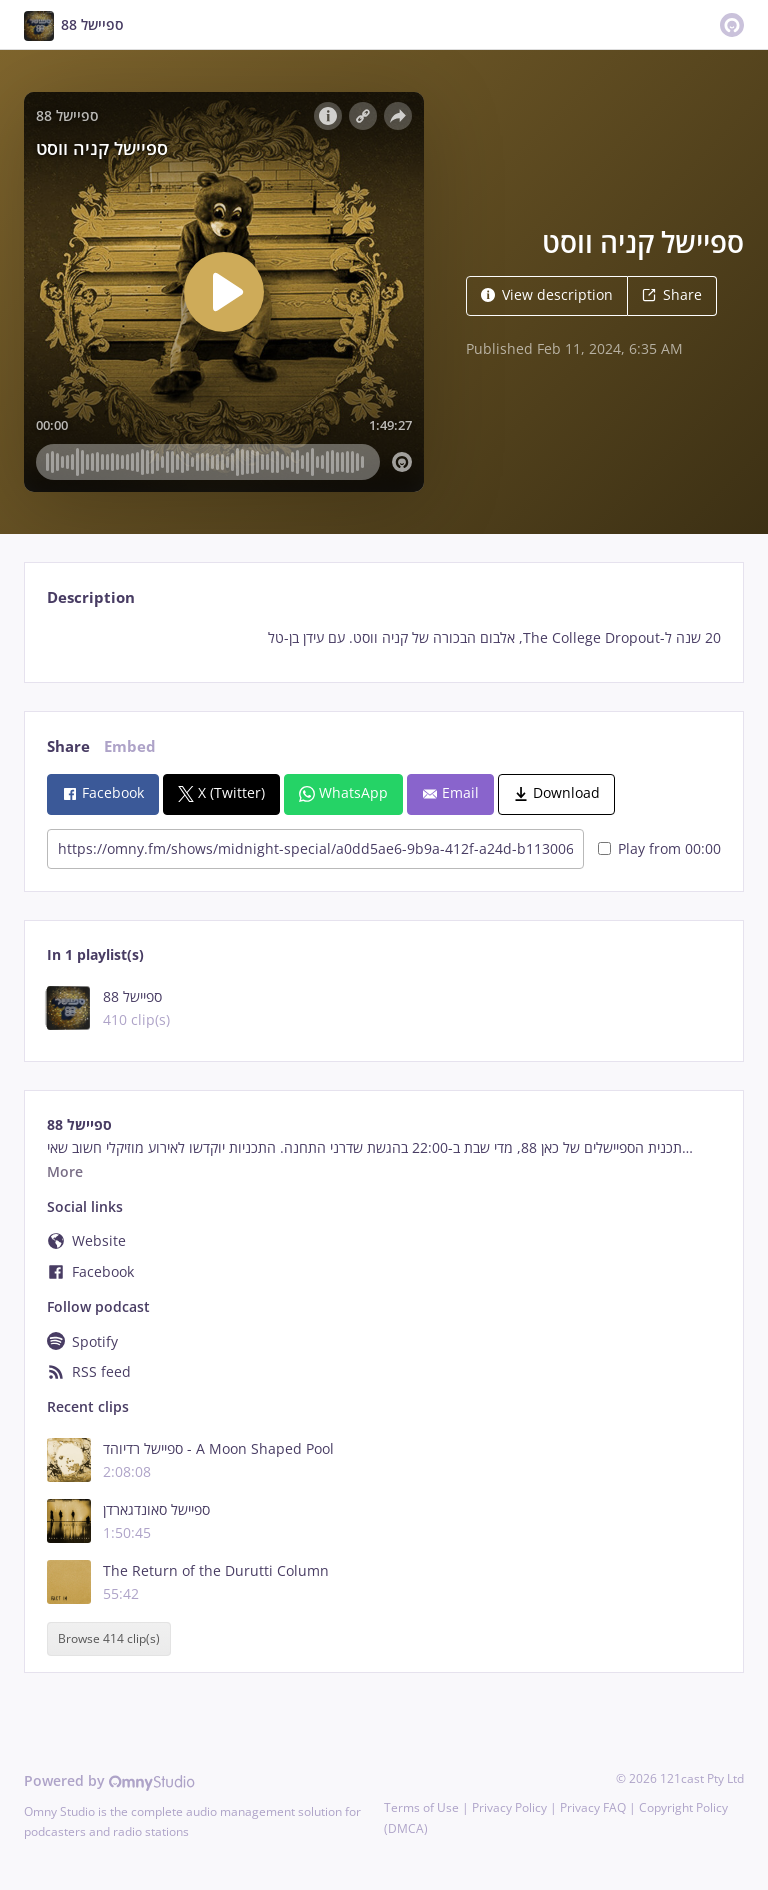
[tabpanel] (383, 638)
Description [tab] (91, 597)
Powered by (109, 1780)
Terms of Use (421, 1807)
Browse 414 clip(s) (109, 1638)
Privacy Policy (509, 1807)
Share (672, 294)
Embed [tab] (130, 746)
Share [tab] (68, 746)
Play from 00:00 (659, 848)
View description (547, 294)
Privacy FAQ (593, 1807)
